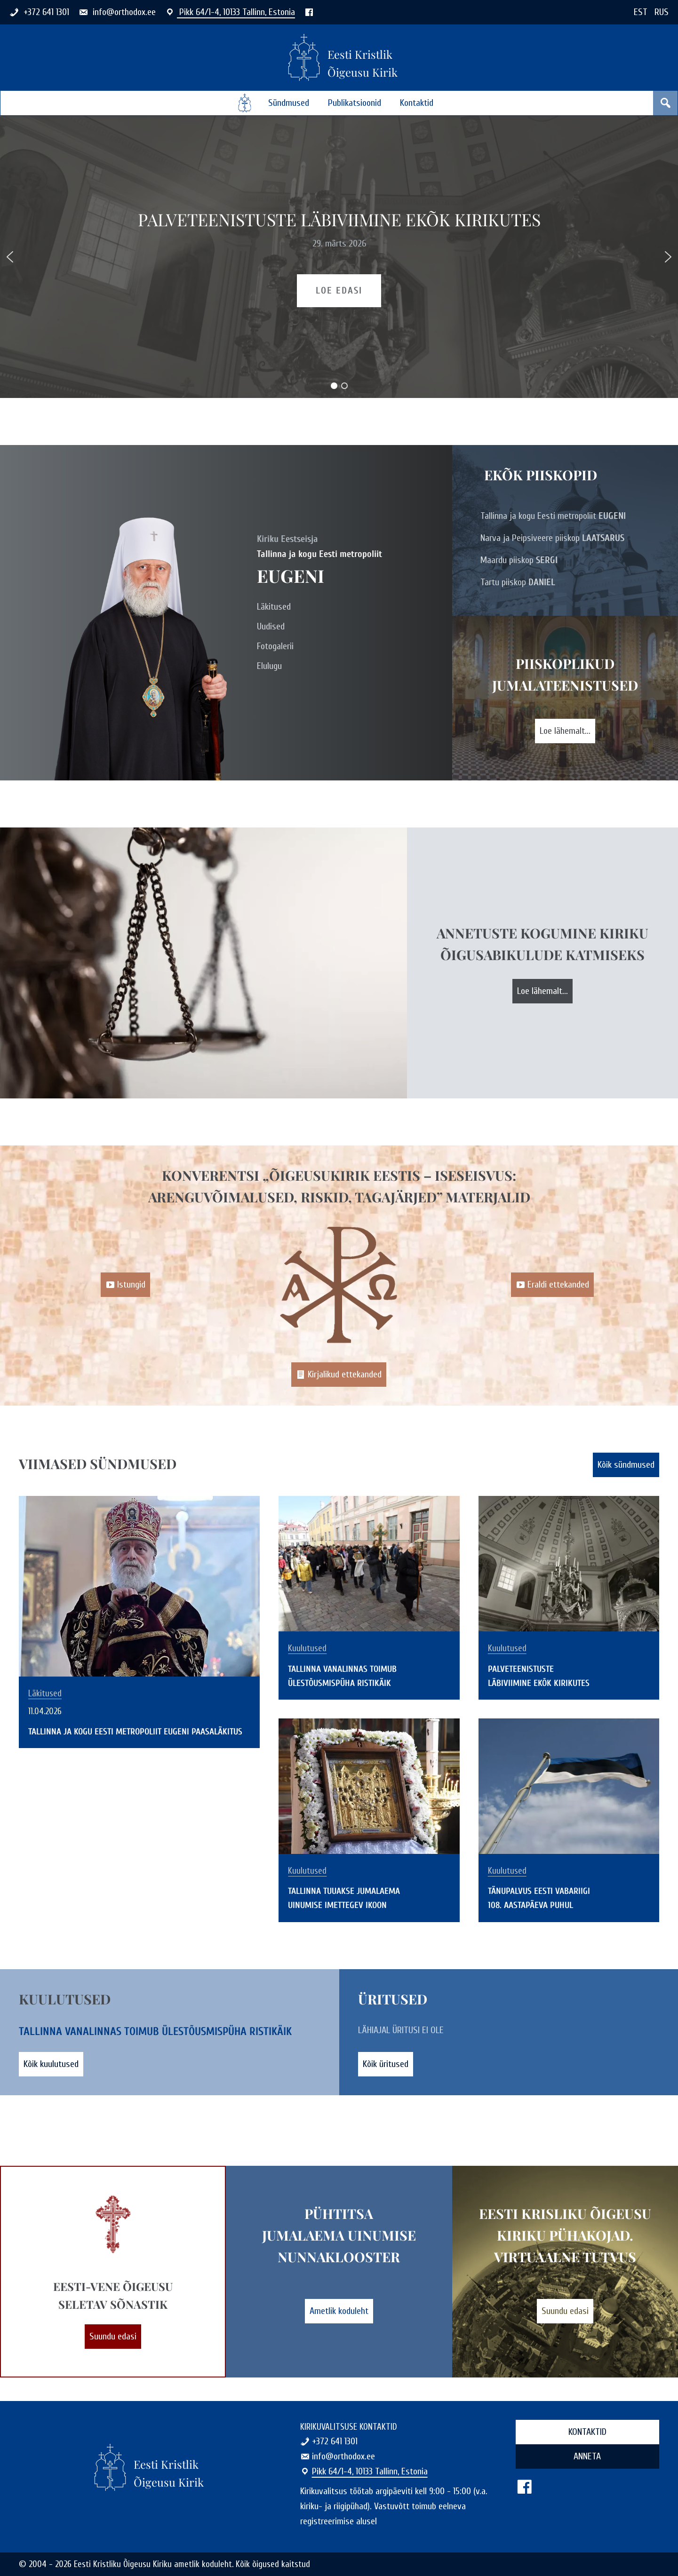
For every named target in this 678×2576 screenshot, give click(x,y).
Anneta (587, 2456)
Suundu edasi (112, 2336)
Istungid (125, 1283)
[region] (339, 257)
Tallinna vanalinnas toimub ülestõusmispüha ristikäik (155, 2031)
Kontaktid (416, 102)
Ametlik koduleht (339, 2311)
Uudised (271, 626)
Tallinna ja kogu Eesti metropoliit (553, 515)
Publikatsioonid (354, 102)
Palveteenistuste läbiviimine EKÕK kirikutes (339, 219)
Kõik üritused (385, 2064)
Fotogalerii (275, 646)
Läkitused (274, 606)
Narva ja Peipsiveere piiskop (552, 538)
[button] (9, 256)
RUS (661, 12)
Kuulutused (307, 1648)
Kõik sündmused (626, 1464)
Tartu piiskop (517, 582)
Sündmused (288, 102)
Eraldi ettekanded (552, 1283)
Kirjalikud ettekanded (339, 1373)
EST (640, 12)
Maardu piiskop (519, 560)
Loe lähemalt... (565, 730)
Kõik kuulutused (51, 2064)
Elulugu (269, 665)
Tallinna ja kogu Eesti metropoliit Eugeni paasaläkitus (135, 1731)
